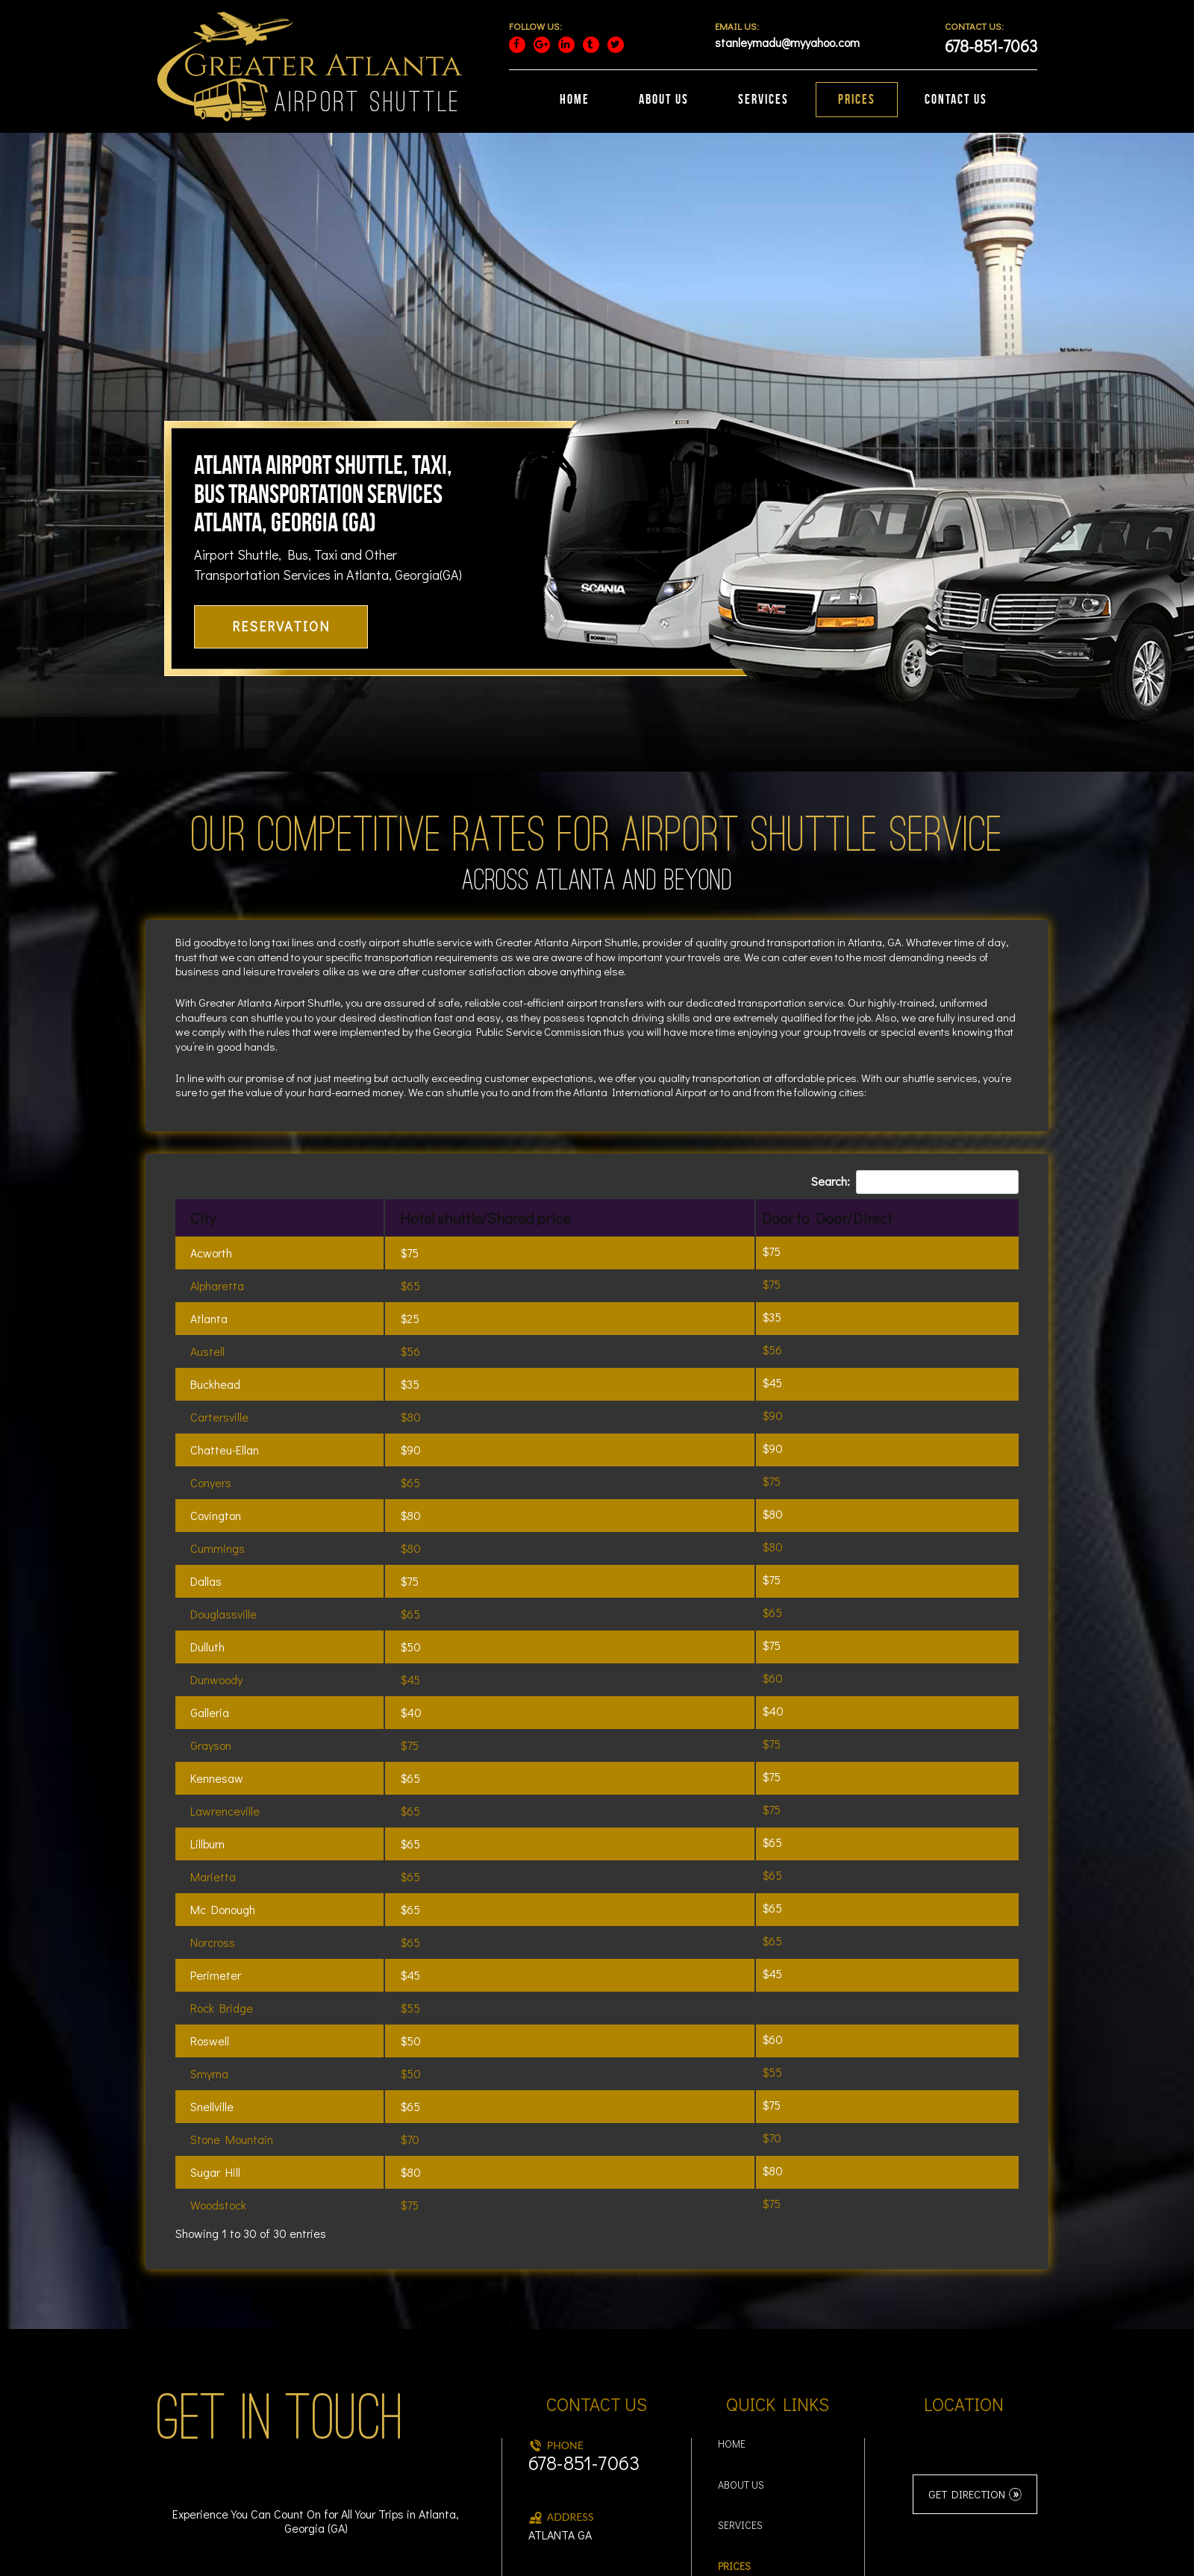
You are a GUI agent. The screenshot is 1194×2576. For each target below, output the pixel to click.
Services (740, 2398)
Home (732, 2316)
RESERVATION (281, 498)
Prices (734, 2439)
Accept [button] (849, 2555)
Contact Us (747, 2480)
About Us (741, 2357)
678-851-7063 (584, 2335)
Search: (915, 1054)
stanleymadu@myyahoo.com (596, 2477)
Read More (902, 2555)
